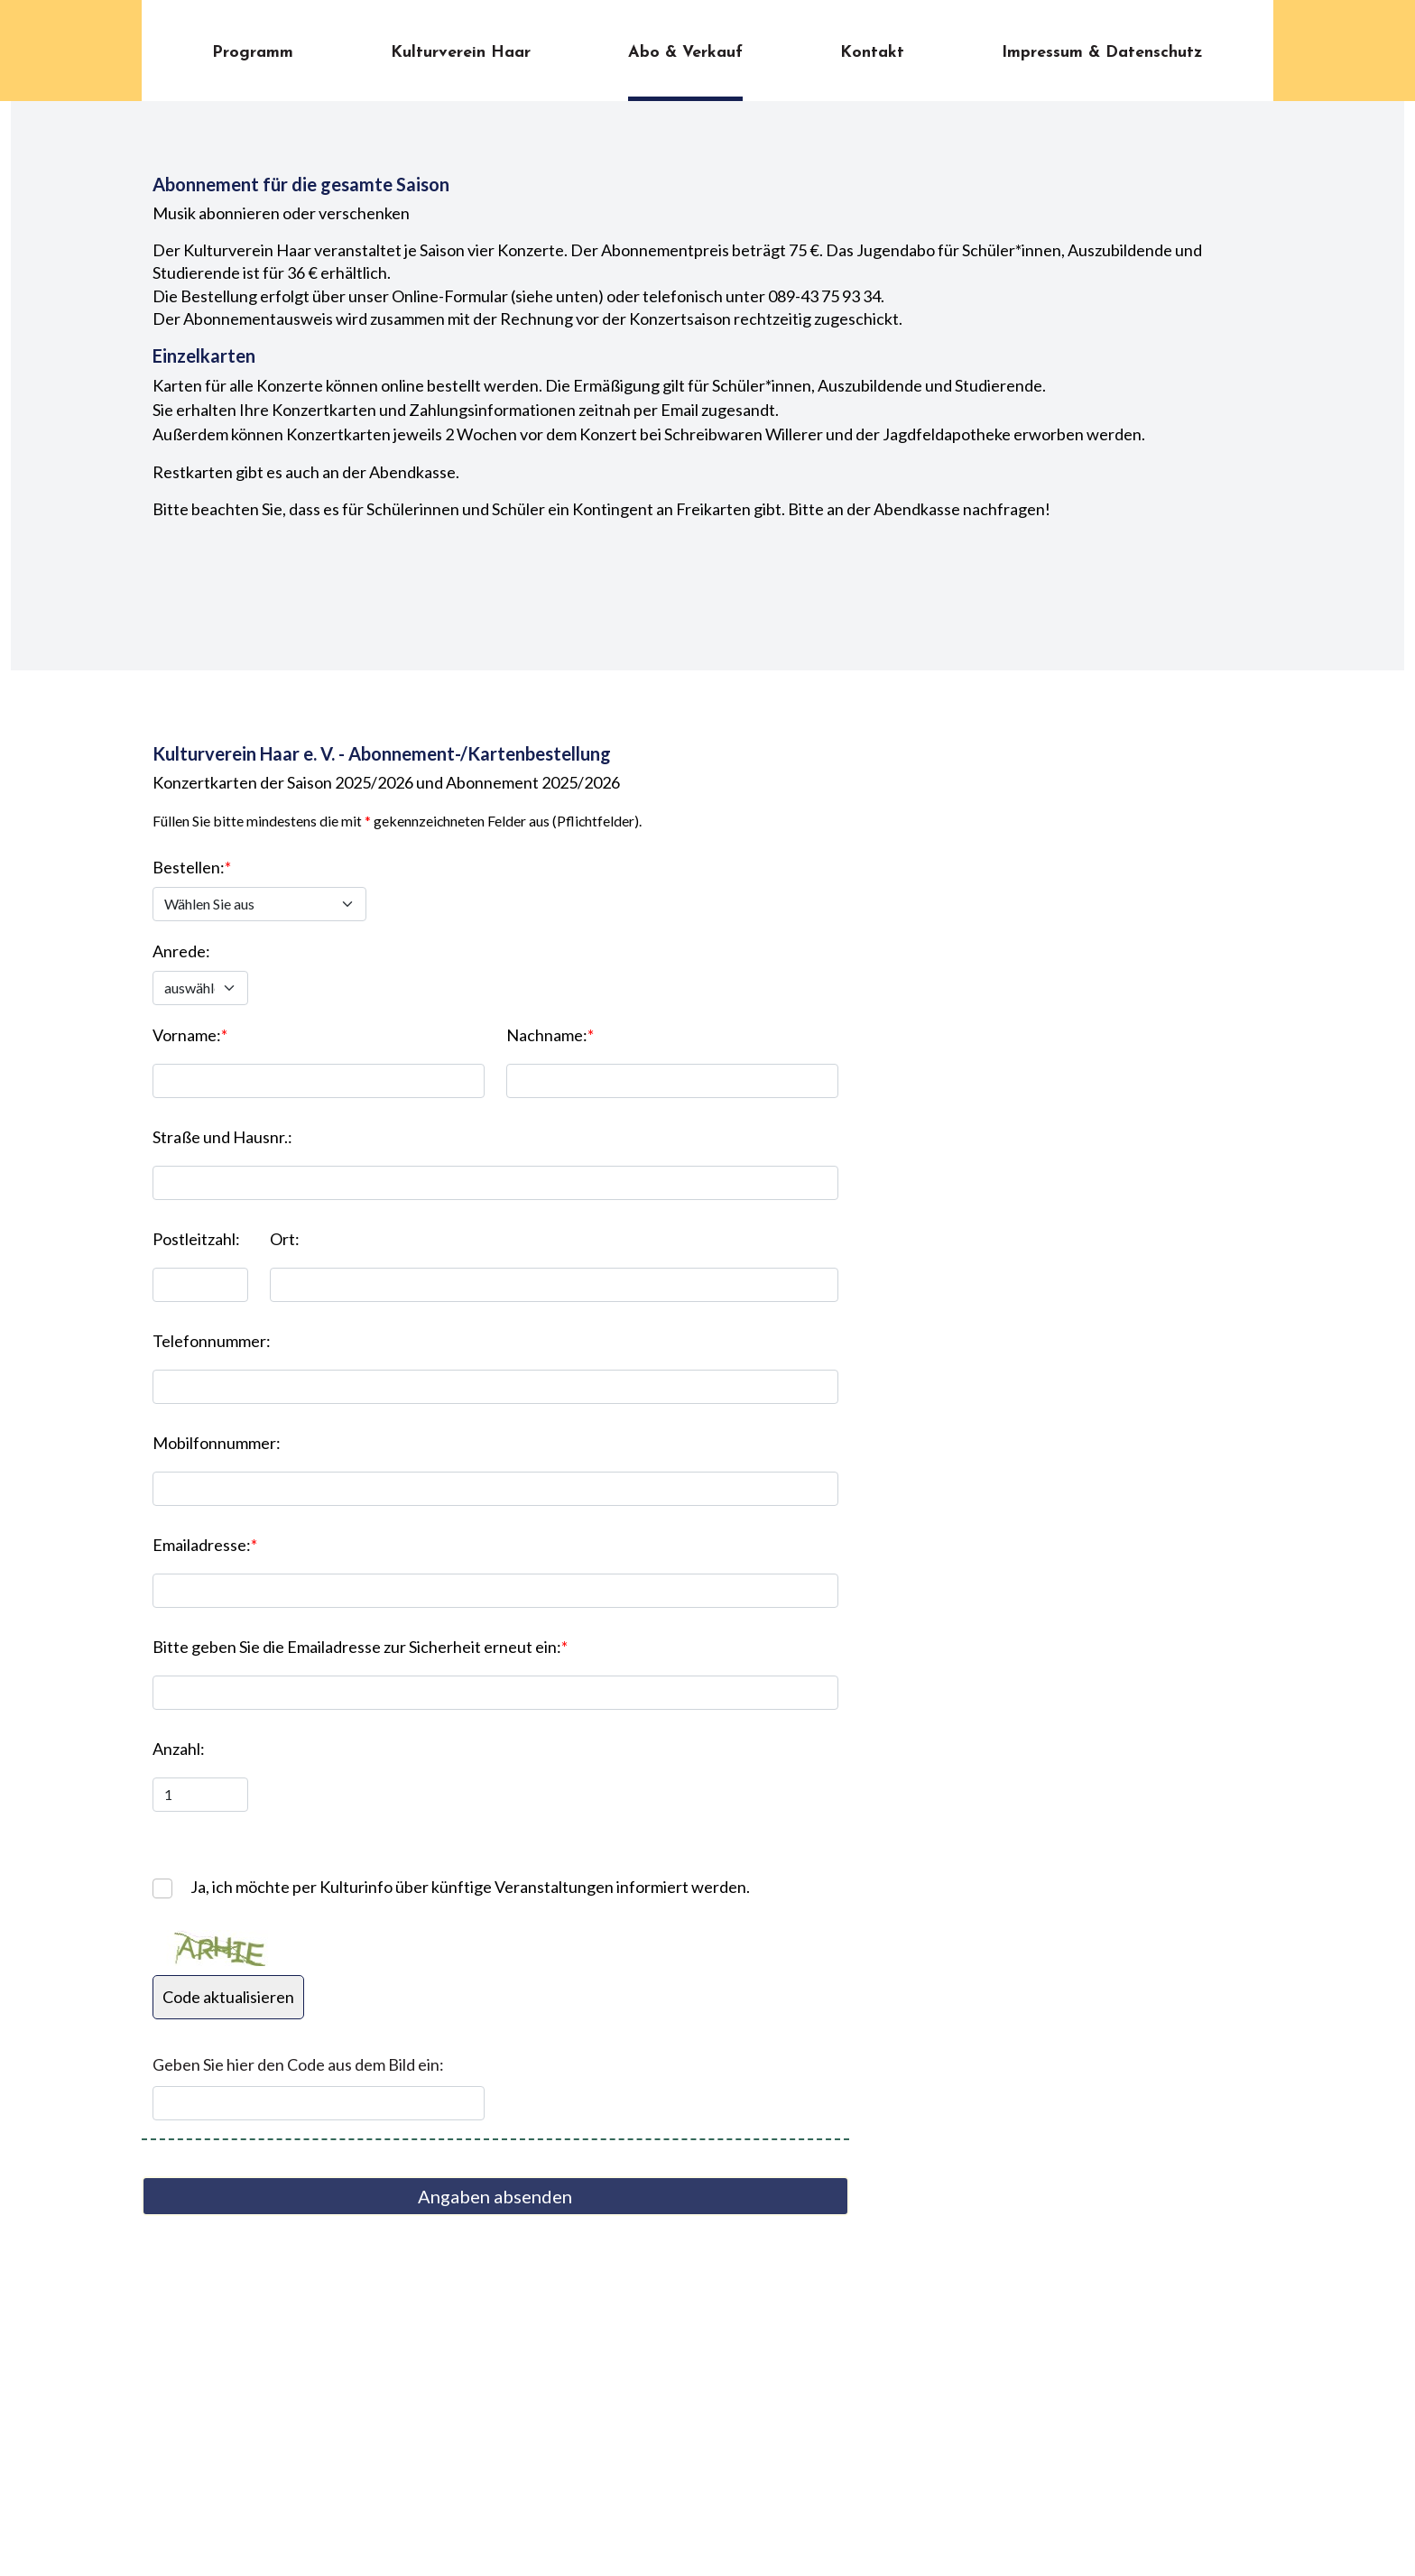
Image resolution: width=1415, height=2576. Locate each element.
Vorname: (190, 1035)
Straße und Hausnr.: (222, 1137)
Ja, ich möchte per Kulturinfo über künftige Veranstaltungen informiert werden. (470, 1887)
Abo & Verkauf (685, 52)
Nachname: (550, 1035)
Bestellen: (192, 867)
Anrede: (181, 951)
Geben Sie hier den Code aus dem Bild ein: (298, 2064)
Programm (252, 52)
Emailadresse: (205, 1545)
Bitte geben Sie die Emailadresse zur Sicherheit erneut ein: (360, 1647)
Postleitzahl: (196, 1239)
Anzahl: (179, 1749)
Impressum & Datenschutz (1102, 52)
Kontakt (872, 52)
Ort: (285, 1239)
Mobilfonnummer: (217, 1443)
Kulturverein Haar (461, 52)
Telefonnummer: (212, 1341)
